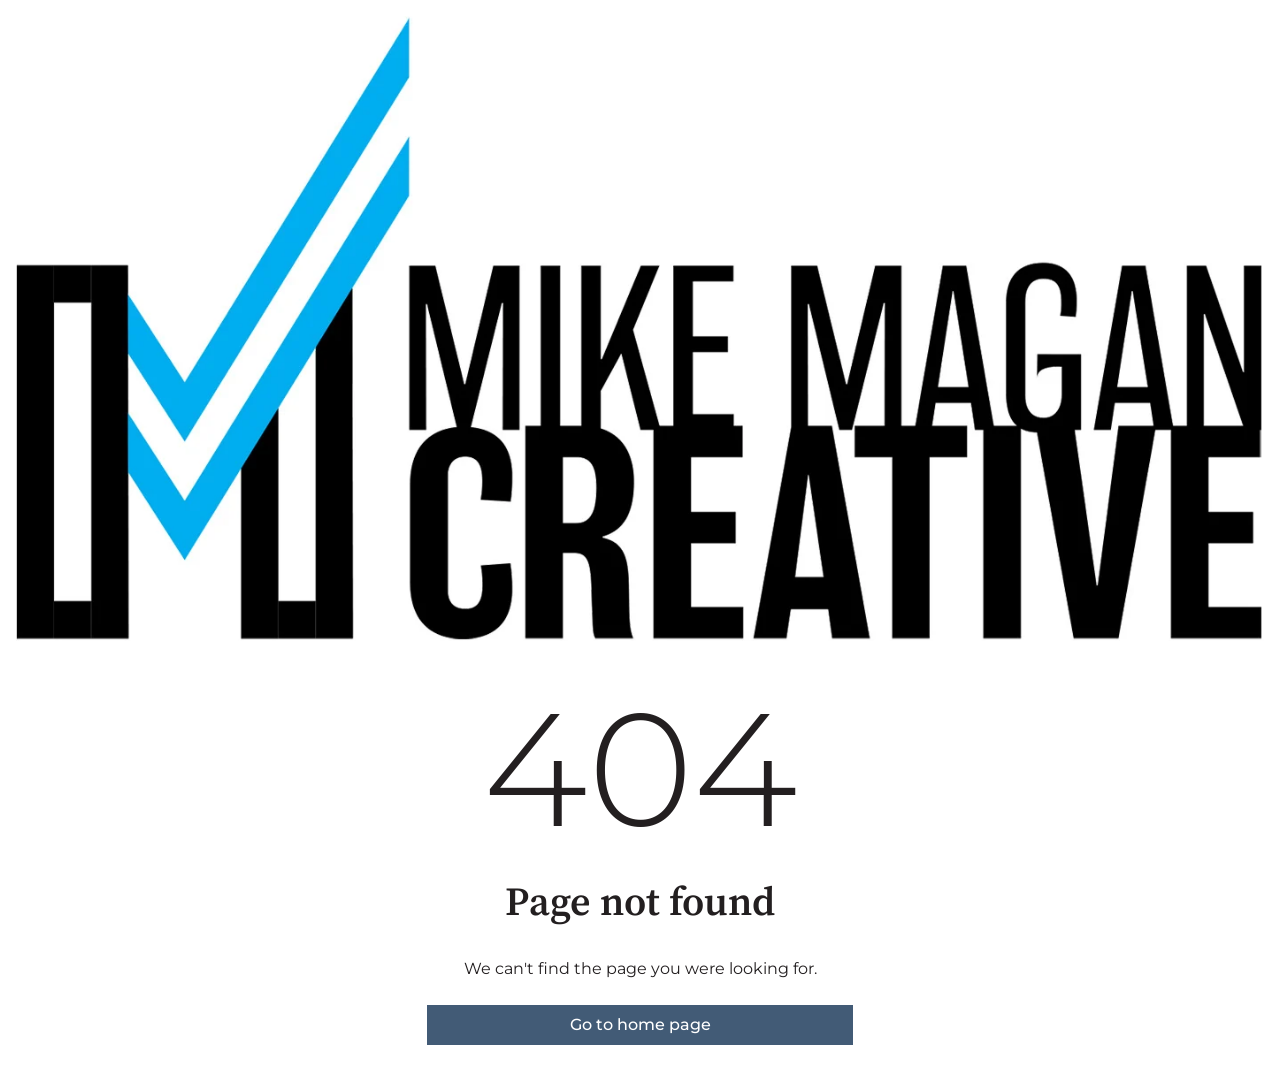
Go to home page (640, 1024)
